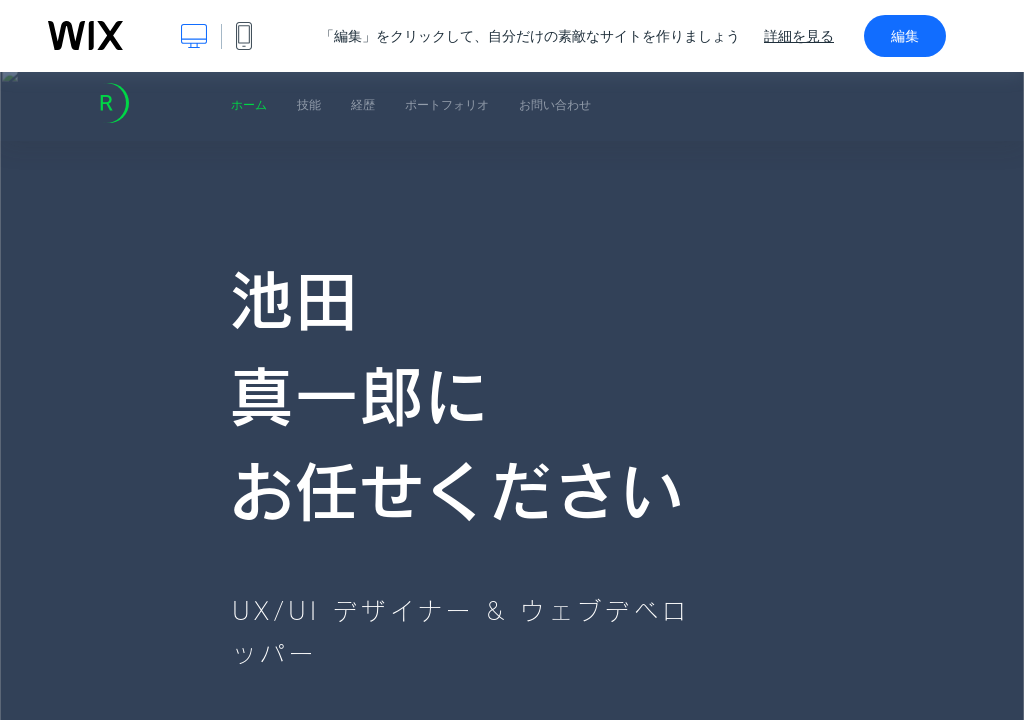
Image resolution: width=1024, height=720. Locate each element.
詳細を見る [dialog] (799, 36)
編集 (905, 36)
